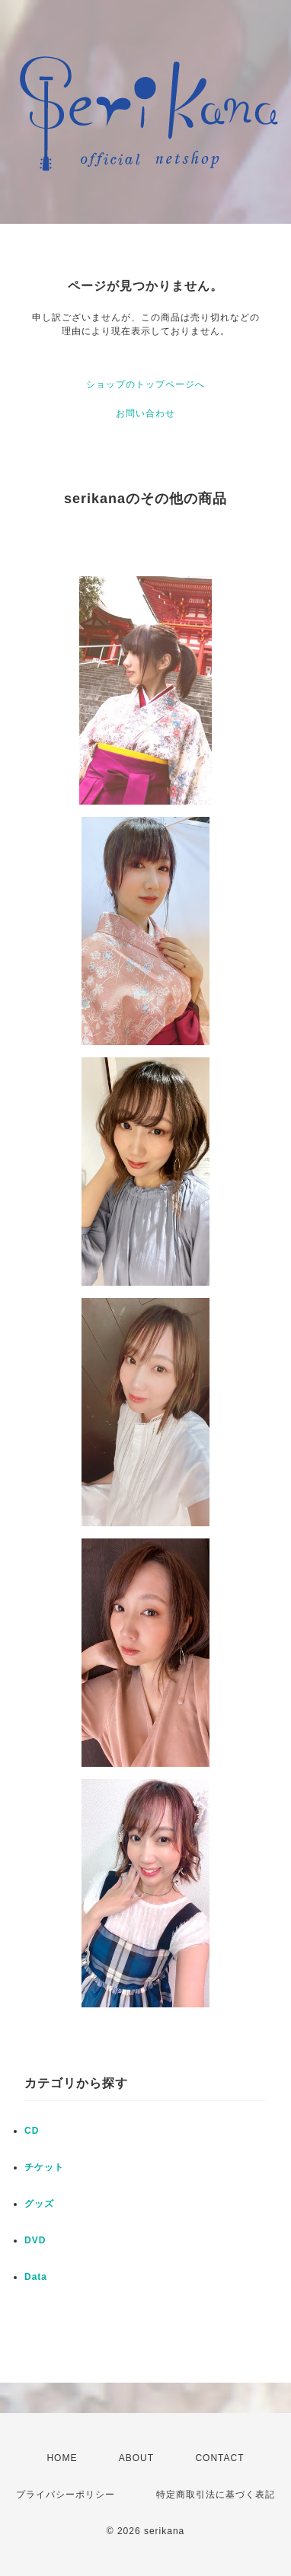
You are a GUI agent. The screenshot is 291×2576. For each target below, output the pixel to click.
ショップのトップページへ (145, 384)
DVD (35, 2240)
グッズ (39, 2203)
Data (35, 2277)
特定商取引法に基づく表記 (215, 2494)
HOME (61, 2458)
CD (31, 2130)
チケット (44, 2167)
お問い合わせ (145, 413)
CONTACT (219, 2458)
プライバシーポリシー (65, 2494)
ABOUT (136, 2458)
